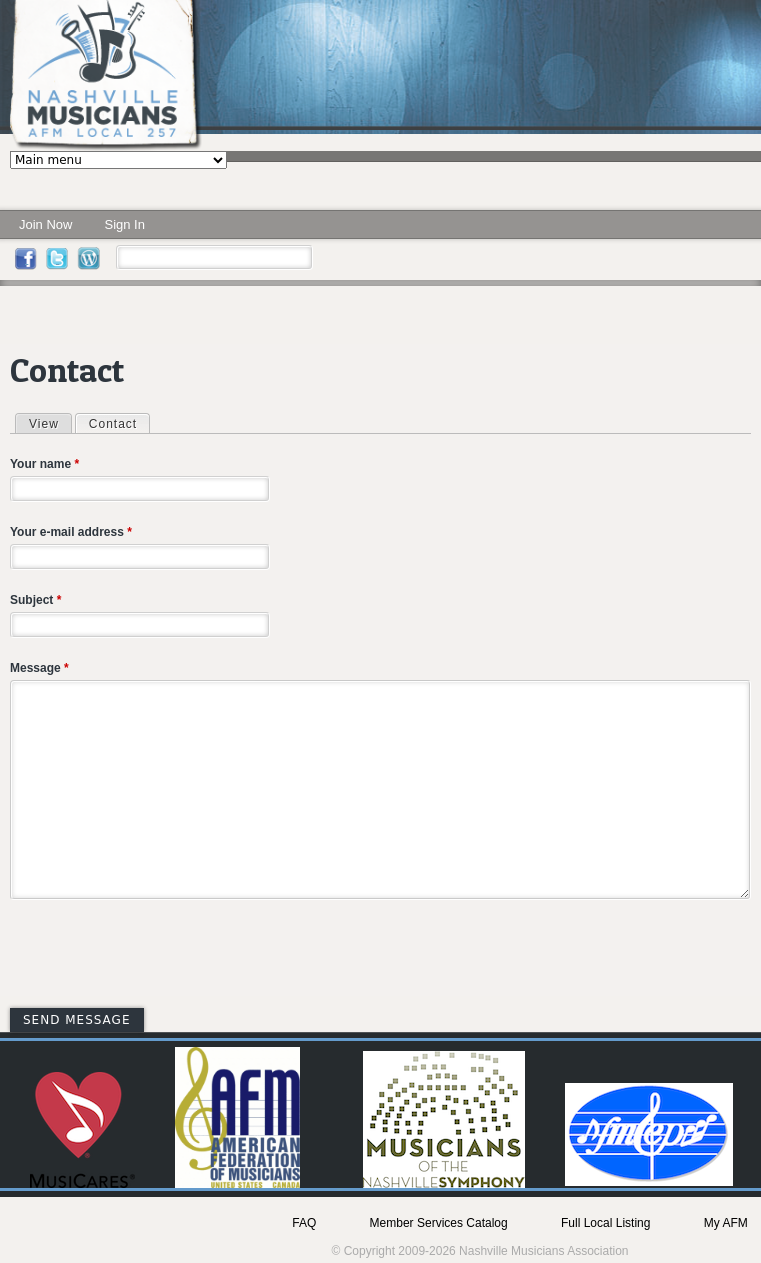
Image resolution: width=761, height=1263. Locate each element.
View (44, 424)
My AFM (726, 1223)
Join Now (45, 224)
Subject (35, 600)
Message (39, 668)
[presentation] (162, 957)
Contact (119, 423)
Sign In (124, 224)
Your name (44, 464)
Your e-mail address (71, 532)
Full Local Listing (605, 1223)
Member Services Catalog (439, 1223)
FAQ (304, 1223)
